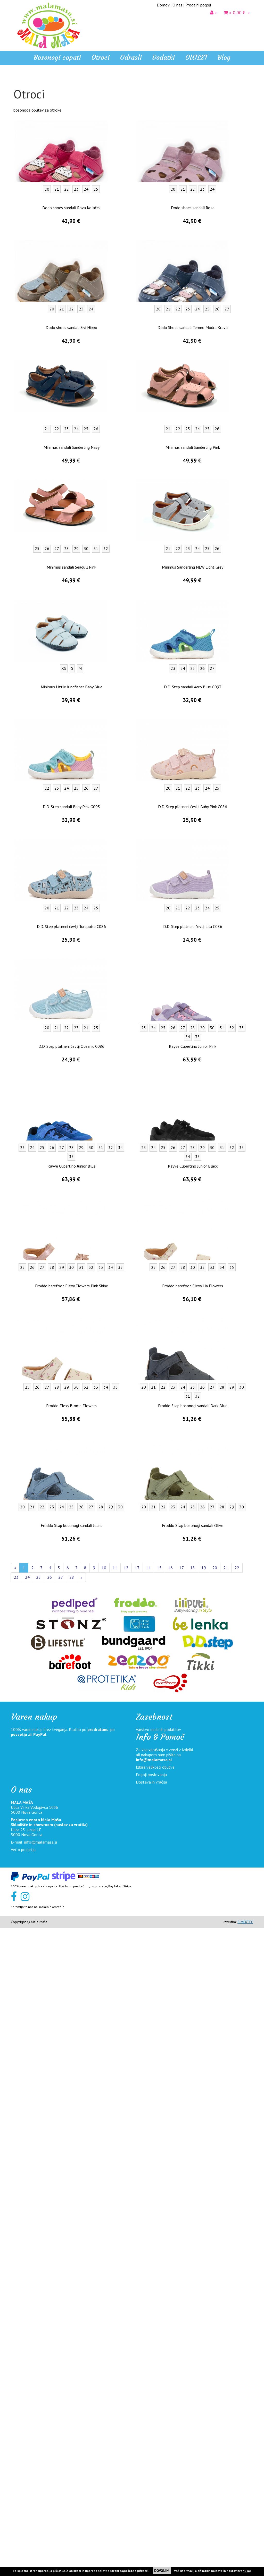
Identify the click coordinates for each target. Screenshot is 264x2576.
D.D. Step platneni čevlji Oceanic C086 (71, 1693)
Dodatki (20, 216)
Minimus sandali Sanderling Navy (72, 1094)
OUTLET (196, 57)
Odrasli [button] (131, 57)
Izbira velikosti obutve (155, 2414)
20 (214, 2215)
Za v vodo (26, 181)
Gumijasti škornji (31, 157)
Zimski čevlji (27, 149)
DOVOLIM (161, 2570)
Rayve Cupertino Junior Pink (192, 1693)
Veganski (24, 165)
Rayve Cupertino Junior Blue (71, 1813)
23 (16, 2224)
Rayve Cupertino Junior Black (193, 1813)
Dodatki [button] (163, 57)
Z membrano (28, 173)
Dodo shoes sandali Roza (192, 855)
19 (203, 2215)
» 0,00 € (237, 12)
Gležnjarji (25, 140)
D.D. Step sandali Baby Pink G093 (71, 1454)
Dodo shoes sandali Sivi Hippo (71, 975)
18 (192, 2215)
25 (38, 2224)
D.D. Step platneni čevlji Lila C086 (192, 1574)
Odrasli (19, 207)
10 (104, 2215)
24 (27, 2224)
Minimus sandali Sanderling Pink (193, 1094)
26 (49, 2224)
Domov (163, 4)
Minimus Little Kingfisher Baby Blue (71, 1334)
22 (237, 2215)
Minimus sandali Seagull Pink (71, 1214)
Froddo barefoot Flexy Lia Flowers (192, 1933)
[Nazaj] (15, 2215)
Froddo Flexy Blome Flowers (71, 2053)
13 (137, 2215)
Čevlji (22, 124)
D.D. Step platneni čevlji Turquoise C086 (71, 1574)
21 (226, 2215)
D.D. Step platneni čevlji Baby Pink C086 (192, 1454)
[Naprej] (81, 2225)
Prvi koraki (26, 190)
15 (159, 2215)
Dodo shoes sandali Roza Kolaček (71, 855)
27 (60, 2224)
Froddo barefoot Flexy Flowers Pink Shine (71, 1933)
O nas (177, 4)
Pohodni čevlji (29, 198)
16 (170, 2215)
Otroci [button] (100, 57)
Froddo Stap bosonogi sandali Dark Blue (192, 2053)
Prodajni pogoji (198, 4)
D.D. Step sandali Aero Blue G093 (192, 1334)
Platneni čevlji (29, 132)
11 (115, 2215)
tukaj (247, 2571)
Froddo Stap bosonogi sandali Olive (192, 2173)
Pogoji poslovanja (151, 2422)
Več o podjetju (23, 2497)
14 (148, 2215)
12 (126, 2215)
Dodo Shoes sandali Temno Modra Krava (193, 975)
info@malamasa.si (154, 2407)
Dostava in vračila (151, 2429)
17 (181, 2215)
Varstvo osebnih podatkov (158, 2377)
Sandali (23, 116)
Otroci (19, 107)
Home (18, 85)
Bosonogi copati (57, 57)
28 (71, 2224)
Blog (224, 57)
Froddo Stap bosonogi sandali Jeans (71, 2173)
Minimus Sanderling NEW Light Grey (192, 1214)
